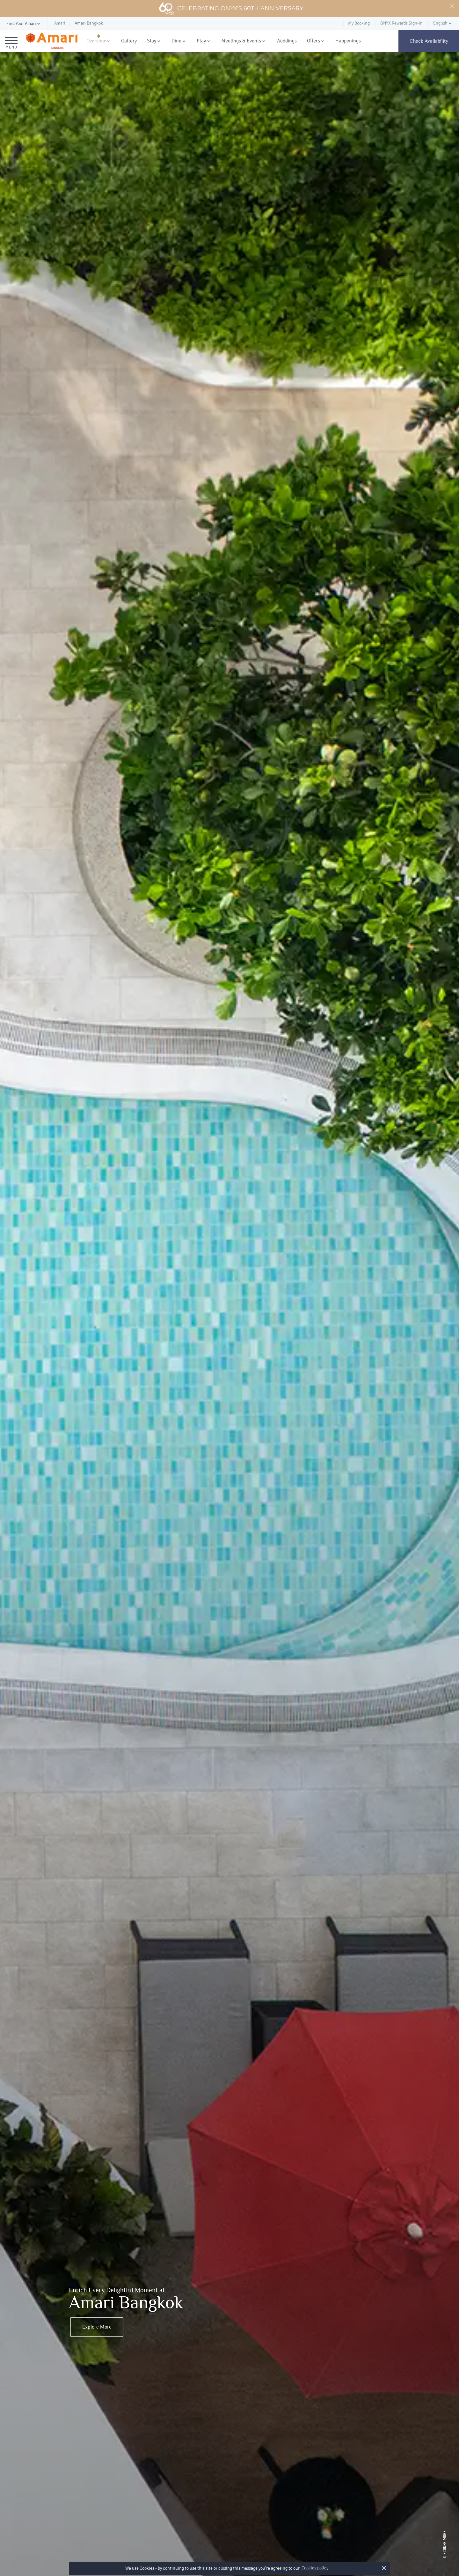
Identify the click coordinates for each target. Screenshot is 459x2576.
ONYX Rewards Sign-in (401, 23)
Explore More (97, 2327)
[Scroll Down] (445, 2552)
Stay (151, 41)
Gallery (129, 41)
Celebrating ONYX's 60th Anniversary (231, 9)
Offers (313, 41)
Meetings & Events (241, 41)
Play (201, 41)
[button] (23, 23)
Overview (96, 41)
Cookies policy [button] (315, 2568)
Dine (176, 41)
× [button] (384, 2568)
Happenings (348, 41)
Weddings (286, 41)
